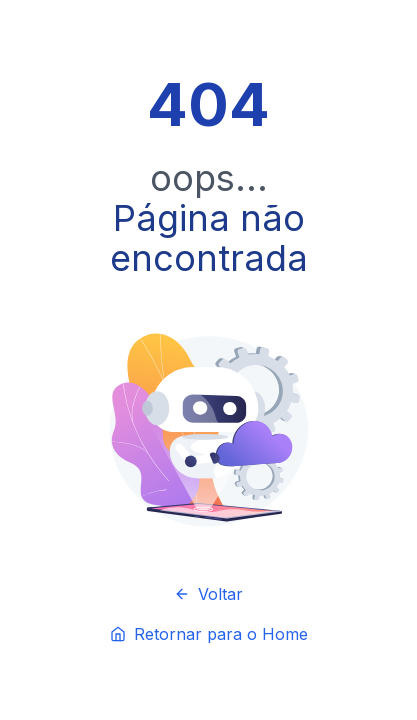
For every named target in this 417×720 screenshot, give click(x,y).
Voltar (208, 594)
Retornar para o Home (209, 634)
